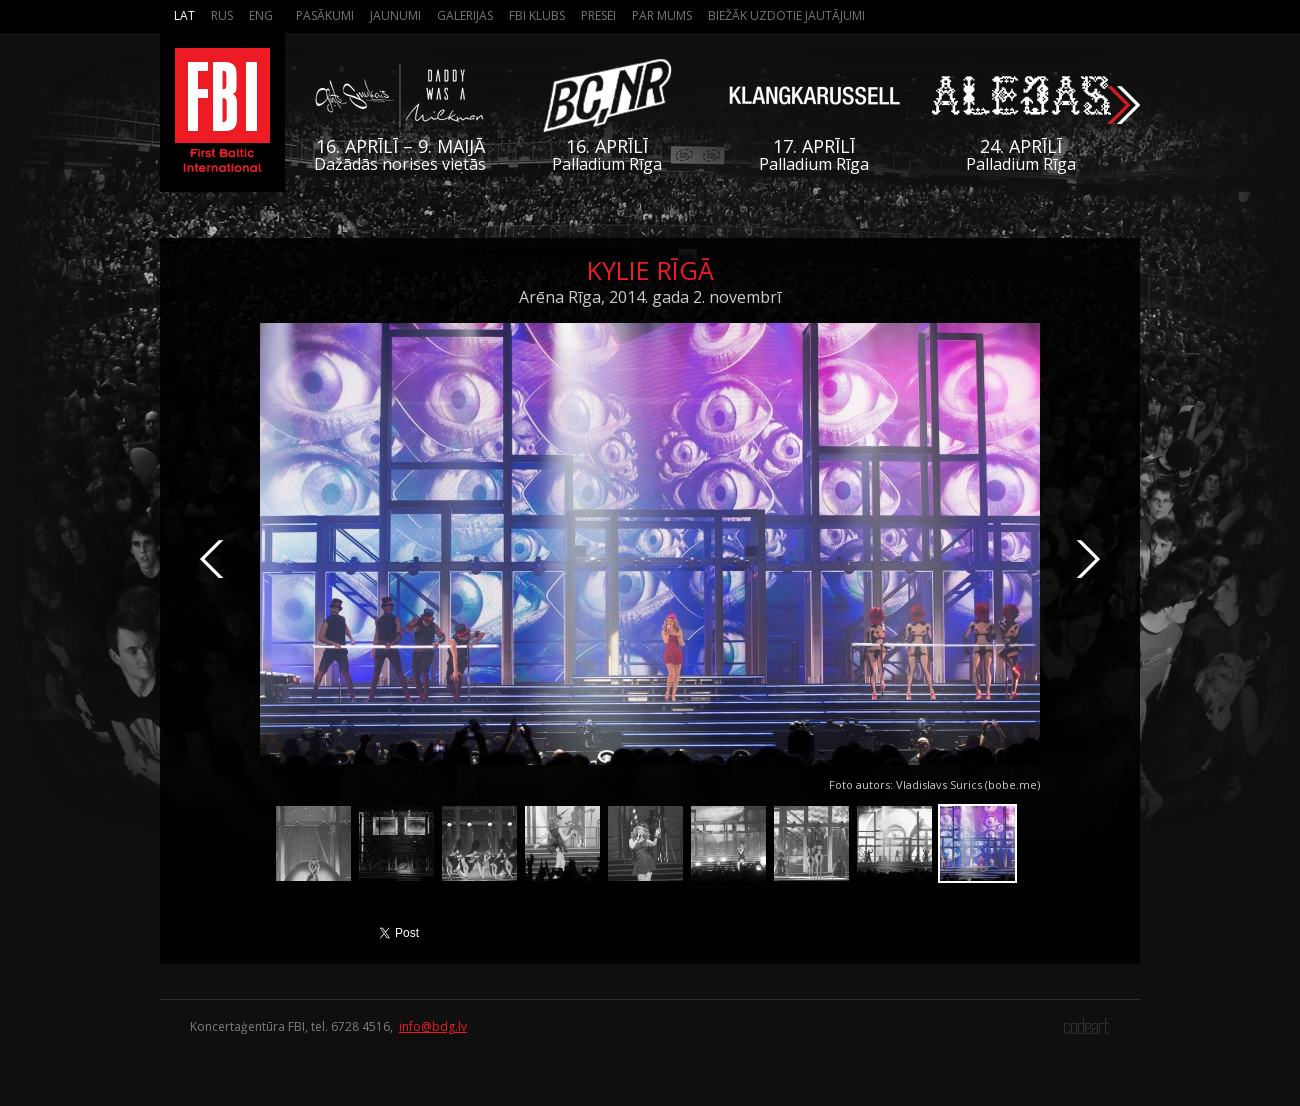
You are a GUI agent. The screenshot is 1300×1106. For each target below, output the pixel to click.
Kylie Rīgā (650, 270)
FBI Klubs (537, 15)
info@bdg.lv (433, 1026)
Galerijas (465, 15)
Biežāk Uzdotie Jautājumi (786, 15)
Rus (222, 15)
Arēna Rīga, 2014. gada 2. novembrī (650, 297)
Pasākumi (325, 15)
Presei (598, 15)
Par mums (662, 15)
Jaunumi (395, 15)
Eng (261, 15)
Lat (184, 15)
